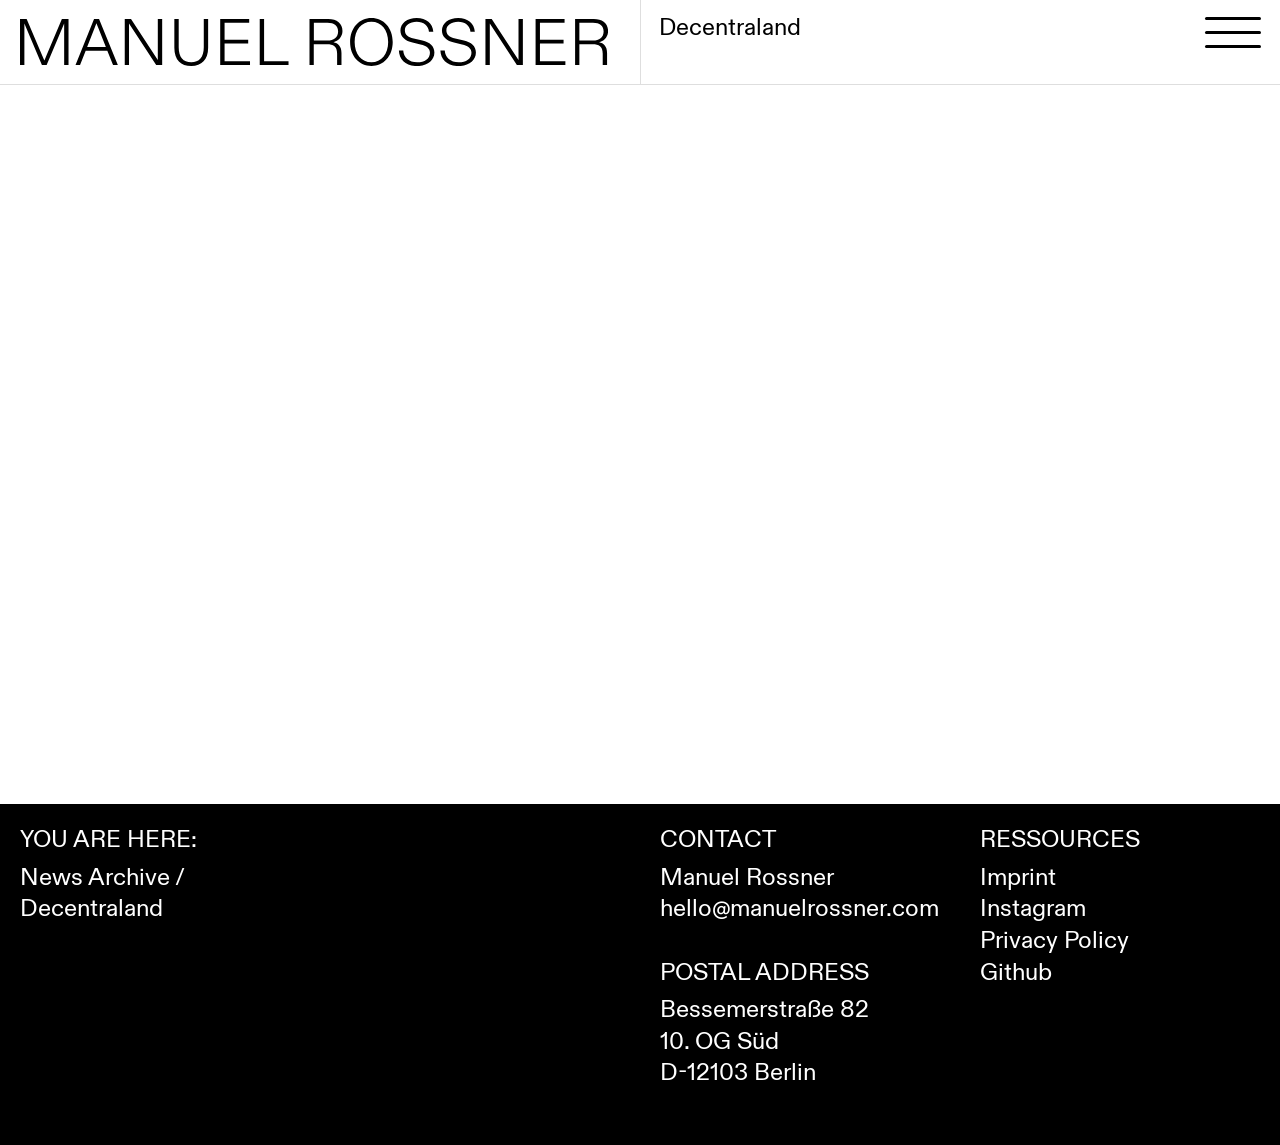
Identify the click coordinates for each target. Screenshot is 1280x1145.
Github (1016, 972)
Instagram (1033, 908)
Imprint (1018, 877)
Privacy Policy (1054, 940)
